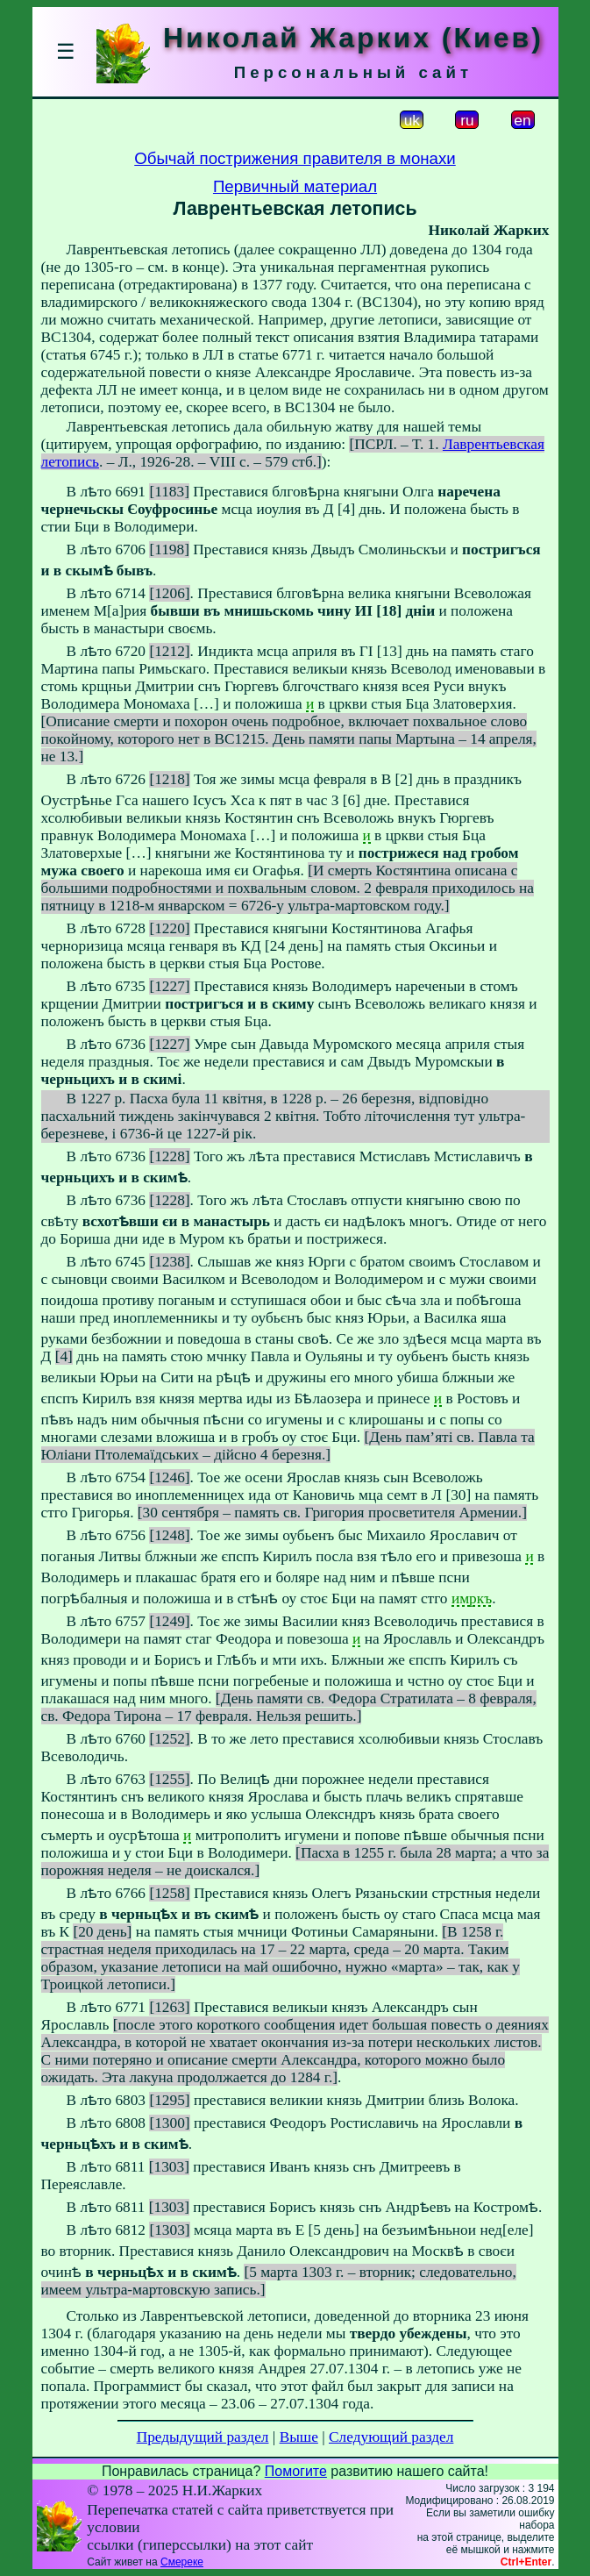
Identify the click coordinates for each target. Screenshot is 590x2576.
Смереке (181, 2562)
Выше (299, 2437)
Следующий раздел (391, 2437)
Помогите (296, 2471)
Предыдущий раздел (203, 2437)
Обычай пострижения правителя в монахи (295, 158)
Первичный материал (295, 186)
